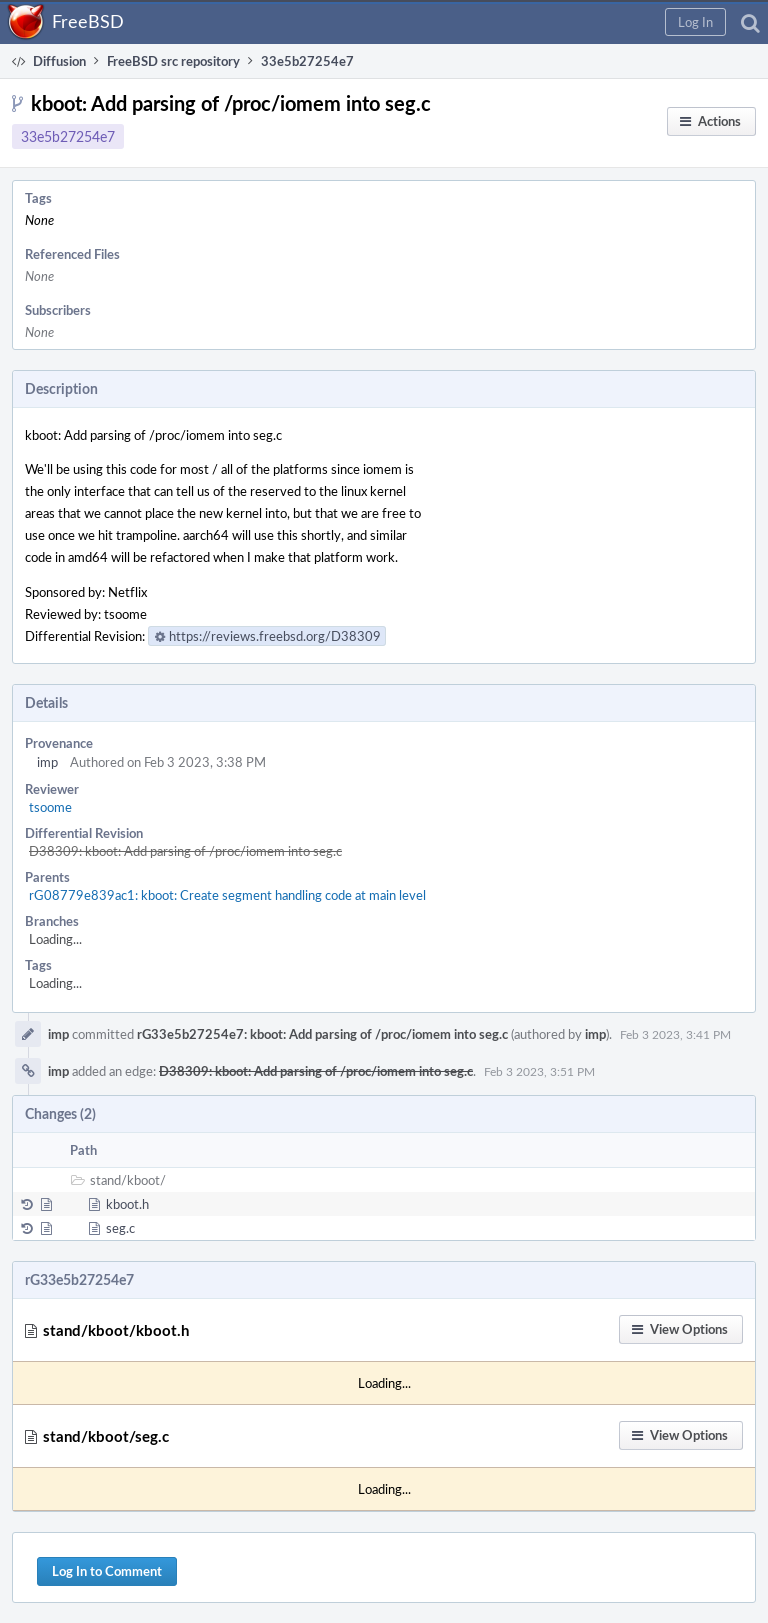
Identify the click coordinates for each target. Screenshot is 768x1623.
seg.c (120, 1228)
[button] (695, 22)
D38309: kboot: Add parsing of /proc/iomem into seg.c (185, 851)
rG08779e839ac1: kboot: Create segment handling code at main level (227, 895)
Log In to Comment (107, 1571)
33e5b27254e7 (68, 136)
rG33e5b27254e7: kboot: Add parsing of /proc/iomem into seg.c (322, 1034)
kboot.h (127, 1204)
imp (47, 762)
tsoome (50, 807)
